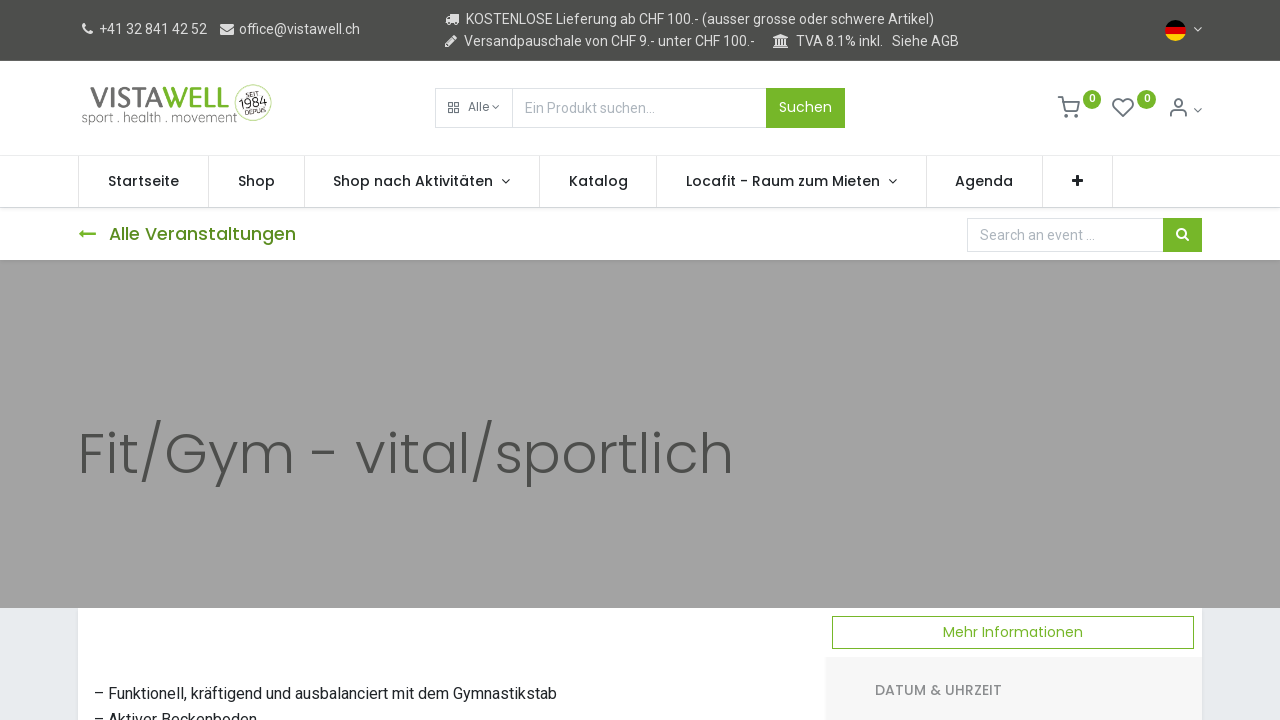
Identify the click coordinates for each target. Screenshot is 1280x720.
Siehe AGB (925, 41)
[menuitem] (143, 182)
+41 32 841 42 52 (142, 29)
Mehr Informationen (1013, 632)
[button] (474, 108)
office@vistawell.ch (289, 29)
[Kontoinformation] (1184, 110)
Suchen (805, 107)
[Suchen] (1182, 235)
